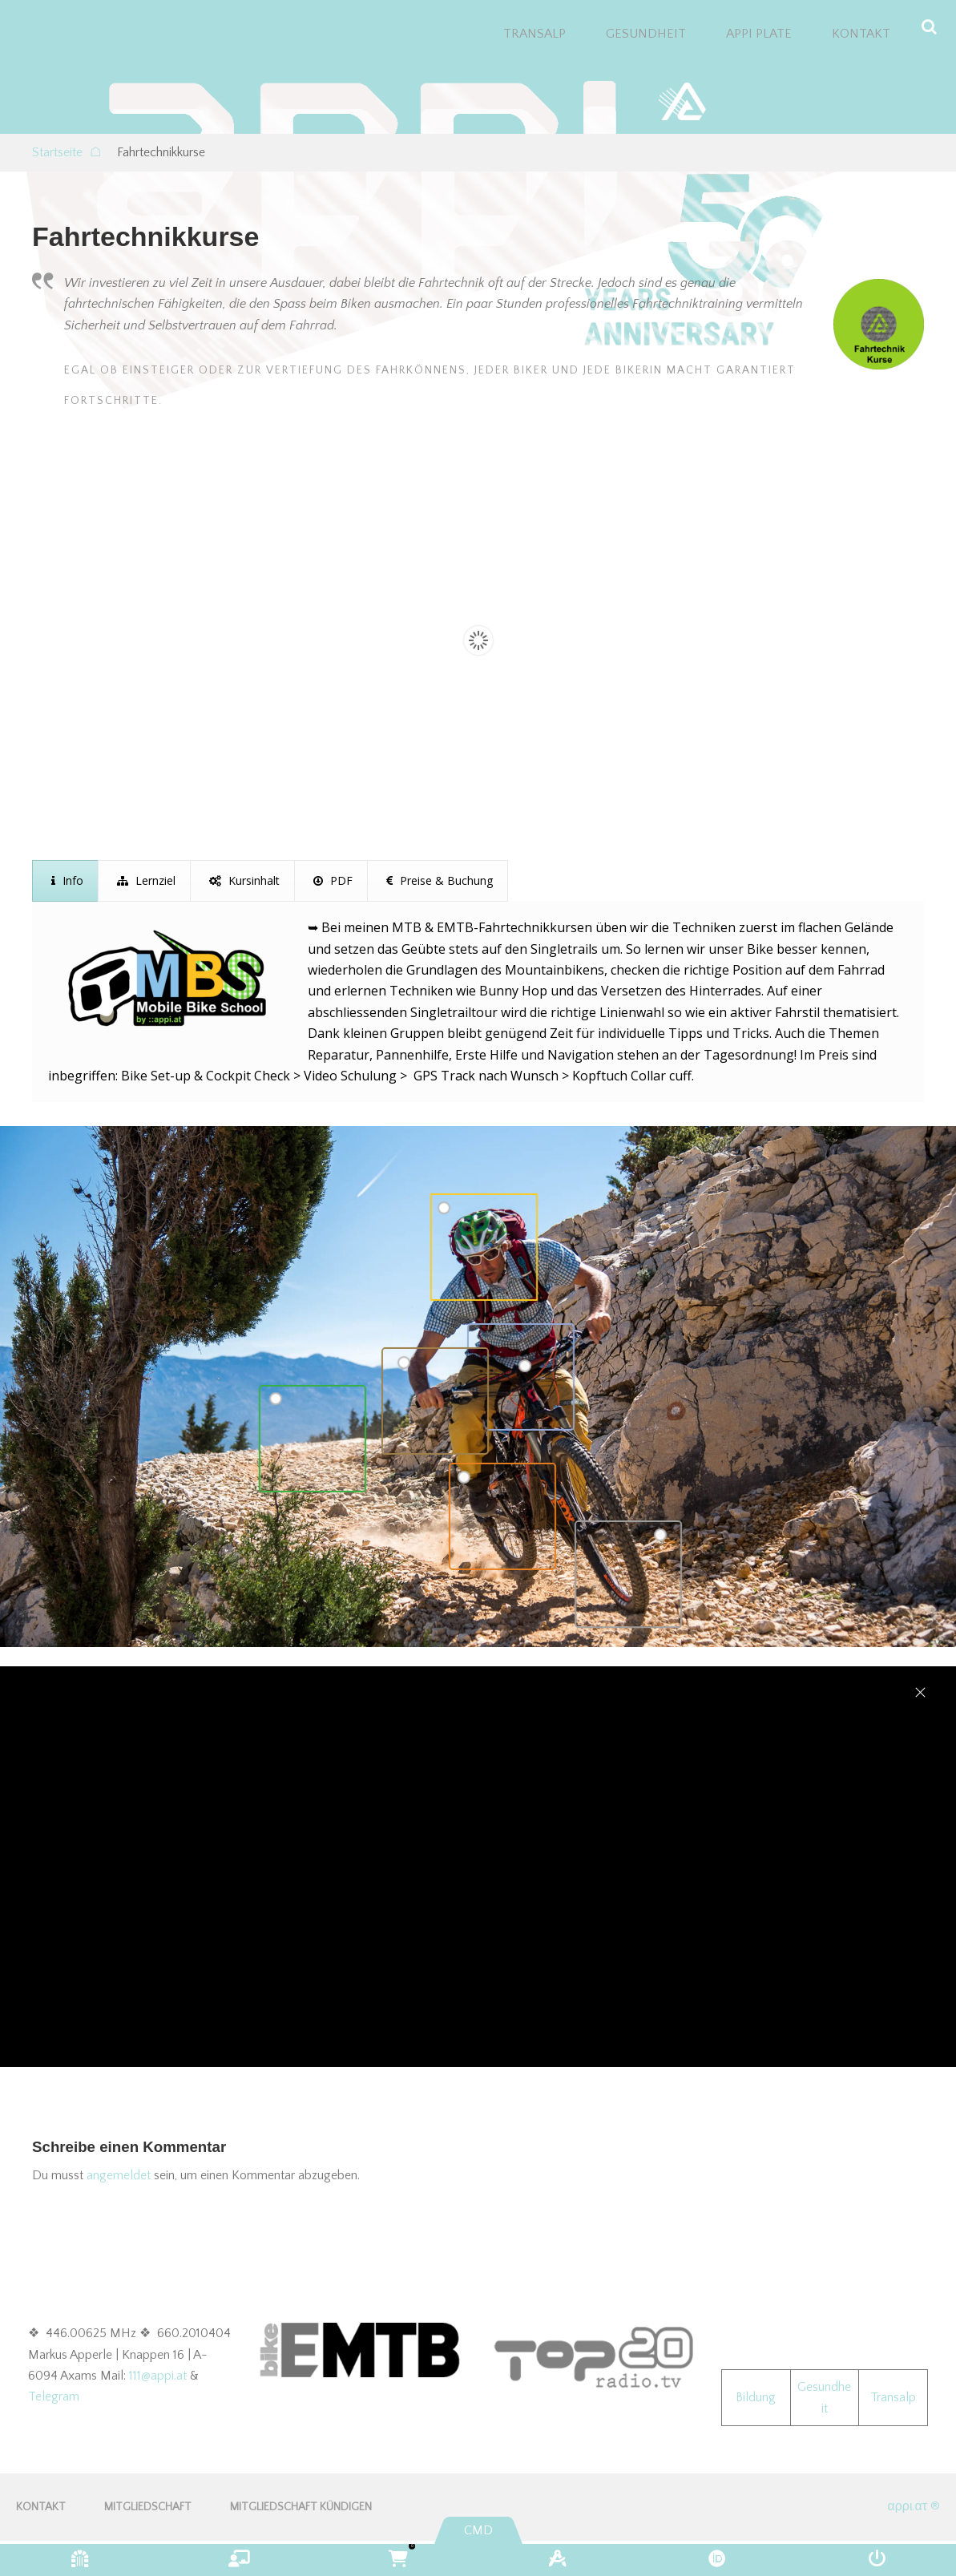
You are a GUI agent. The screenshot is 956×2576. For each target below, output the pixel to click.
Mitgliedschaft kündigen (301, 2507)
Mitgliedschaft (148, 2507)
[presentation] (65, 881)
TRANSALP (534, 33)
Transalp (893, 2397)
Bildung (756, 2397)
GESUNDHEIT (646, 33)
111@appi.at (158, 2375)
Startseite (66, 152)
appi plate (759, 33)
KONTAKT (861, 33)
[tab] (65, 881)
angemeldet (119, 2175)
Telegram (53, 2396)
